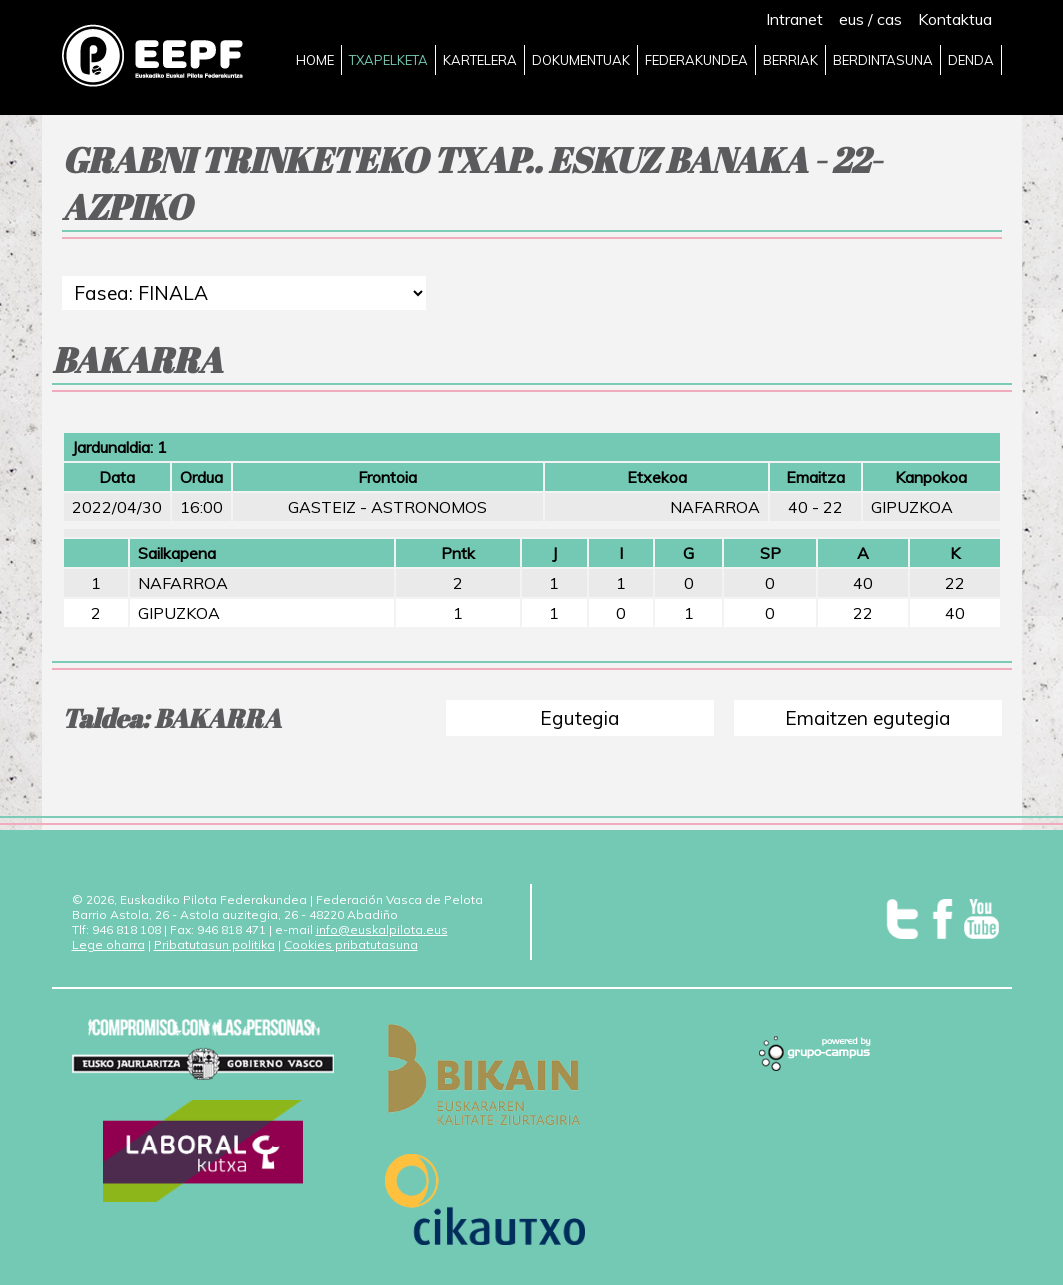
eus (851, 19)
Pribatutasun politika (214, 944)
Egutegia (580, 718)
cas (889, 19)
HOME (315, 60)
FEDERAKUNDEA (696, 60)
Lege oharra (108, 944)
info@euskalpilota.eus (382, 929)
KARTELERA (480, 60)
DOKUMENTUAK (581, 60)
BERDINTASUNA (883, 60)
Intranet (794, 19)
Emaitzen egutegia (868, 718)
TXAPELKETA (388, 60)
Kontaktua (955, 19)
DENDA (971, 60)
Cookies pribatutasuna (351, 944)
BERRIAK (790, 60)
